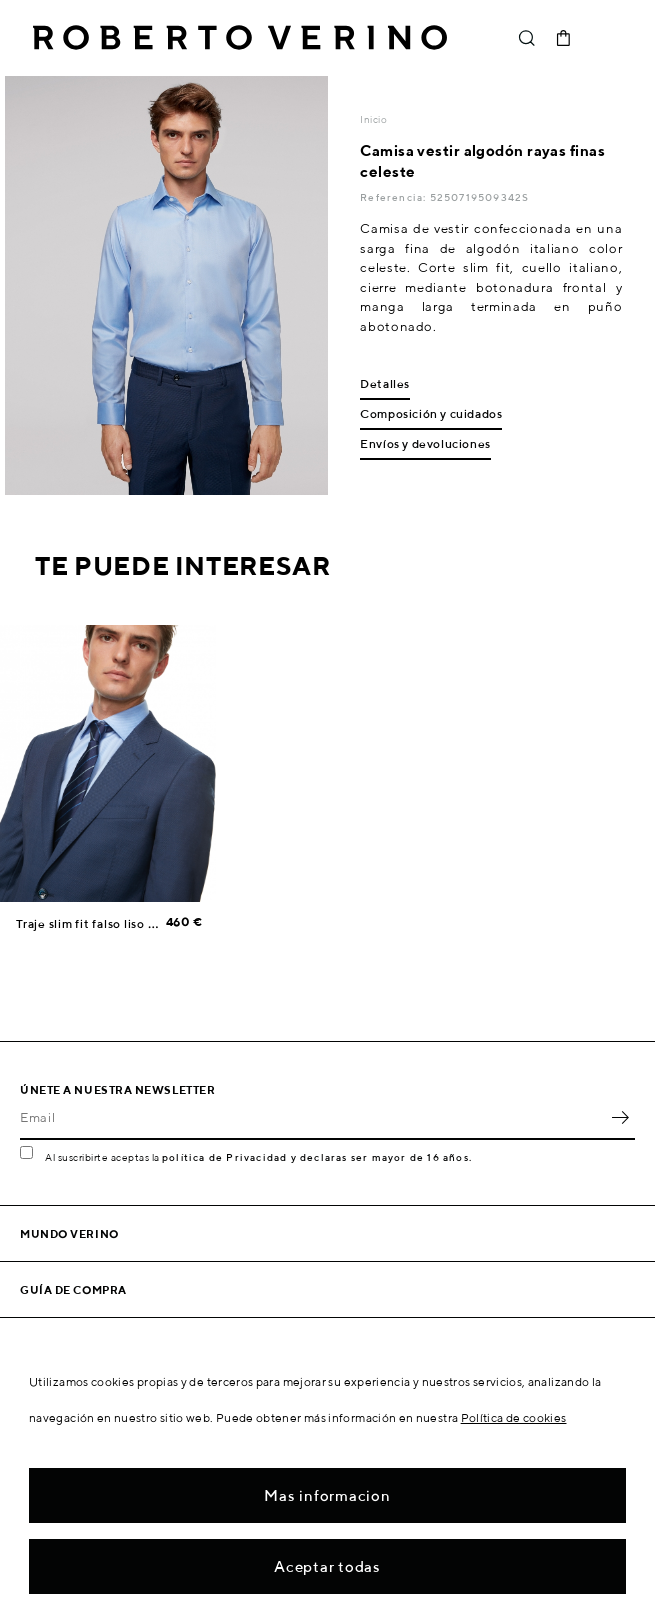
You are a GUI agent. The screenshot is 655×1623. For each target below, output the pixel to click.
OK (620, 1118)
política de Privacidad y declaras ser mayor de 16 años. (317, 1157)
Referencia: (394, 197)
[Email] (312, 1118)
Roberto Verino (240, 38)
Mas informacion (327, 1495)
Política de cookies (514, 1417)
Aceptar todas (327, 1566)
